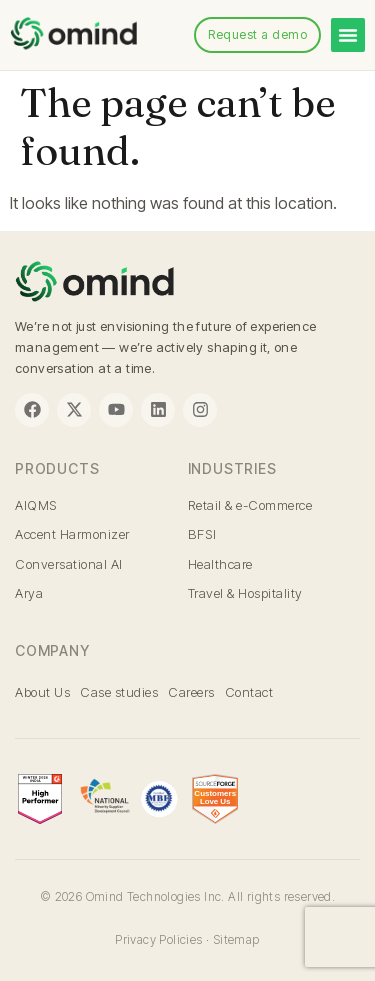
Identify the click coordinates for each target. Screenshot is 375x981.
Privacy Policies (158, 939)
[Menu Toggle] (348, 35)
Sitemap (236, 939)
